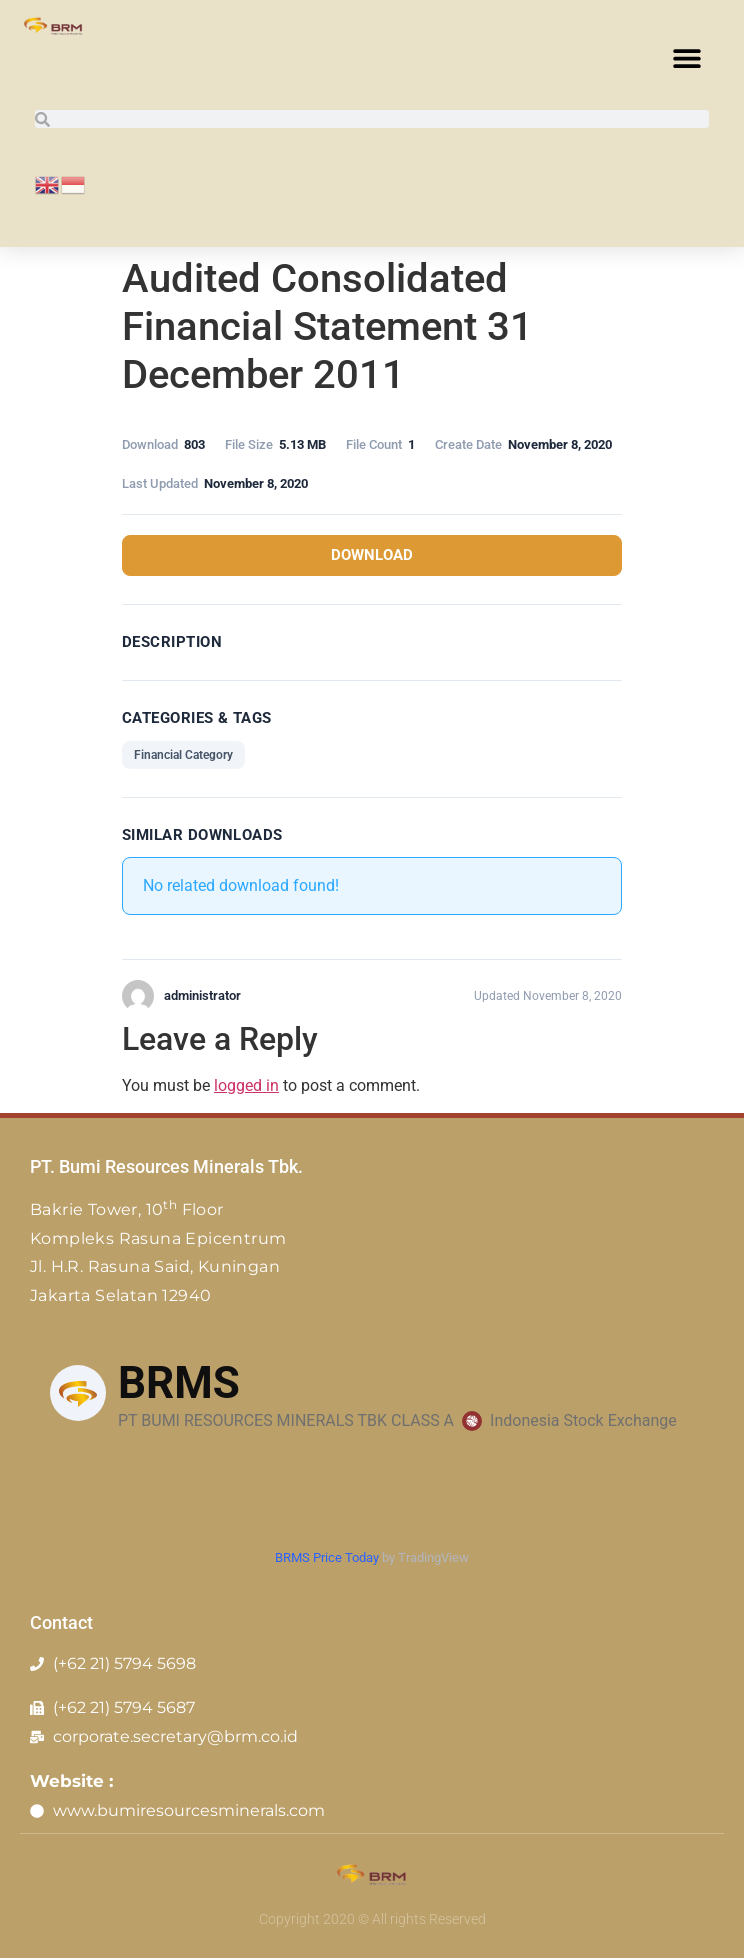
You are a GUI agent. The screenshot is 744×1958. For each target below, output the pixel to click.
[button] (686, 57)
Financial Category (183, 755)
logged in (246, 1085)
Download (372, 555)
